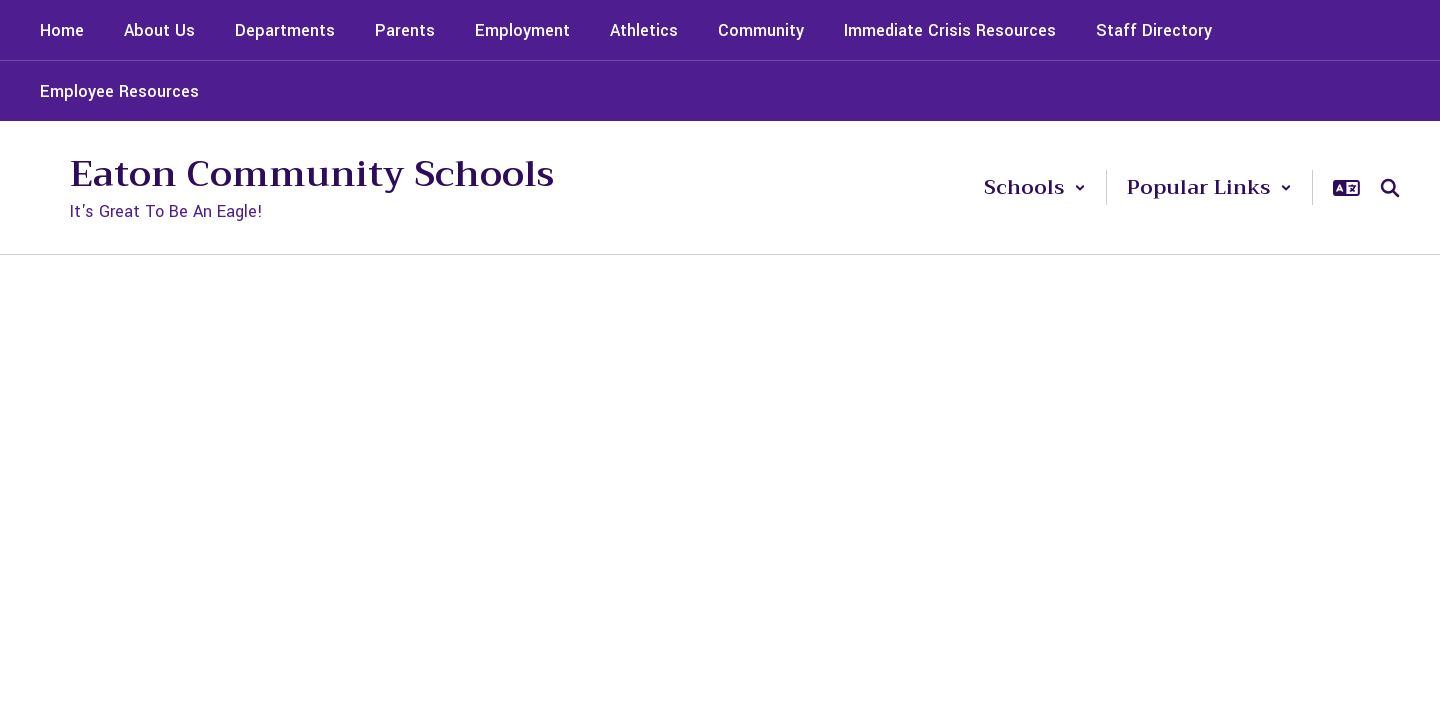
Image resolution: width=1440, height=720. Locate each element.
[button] (1035, 187)
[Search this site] (1390, 188)
